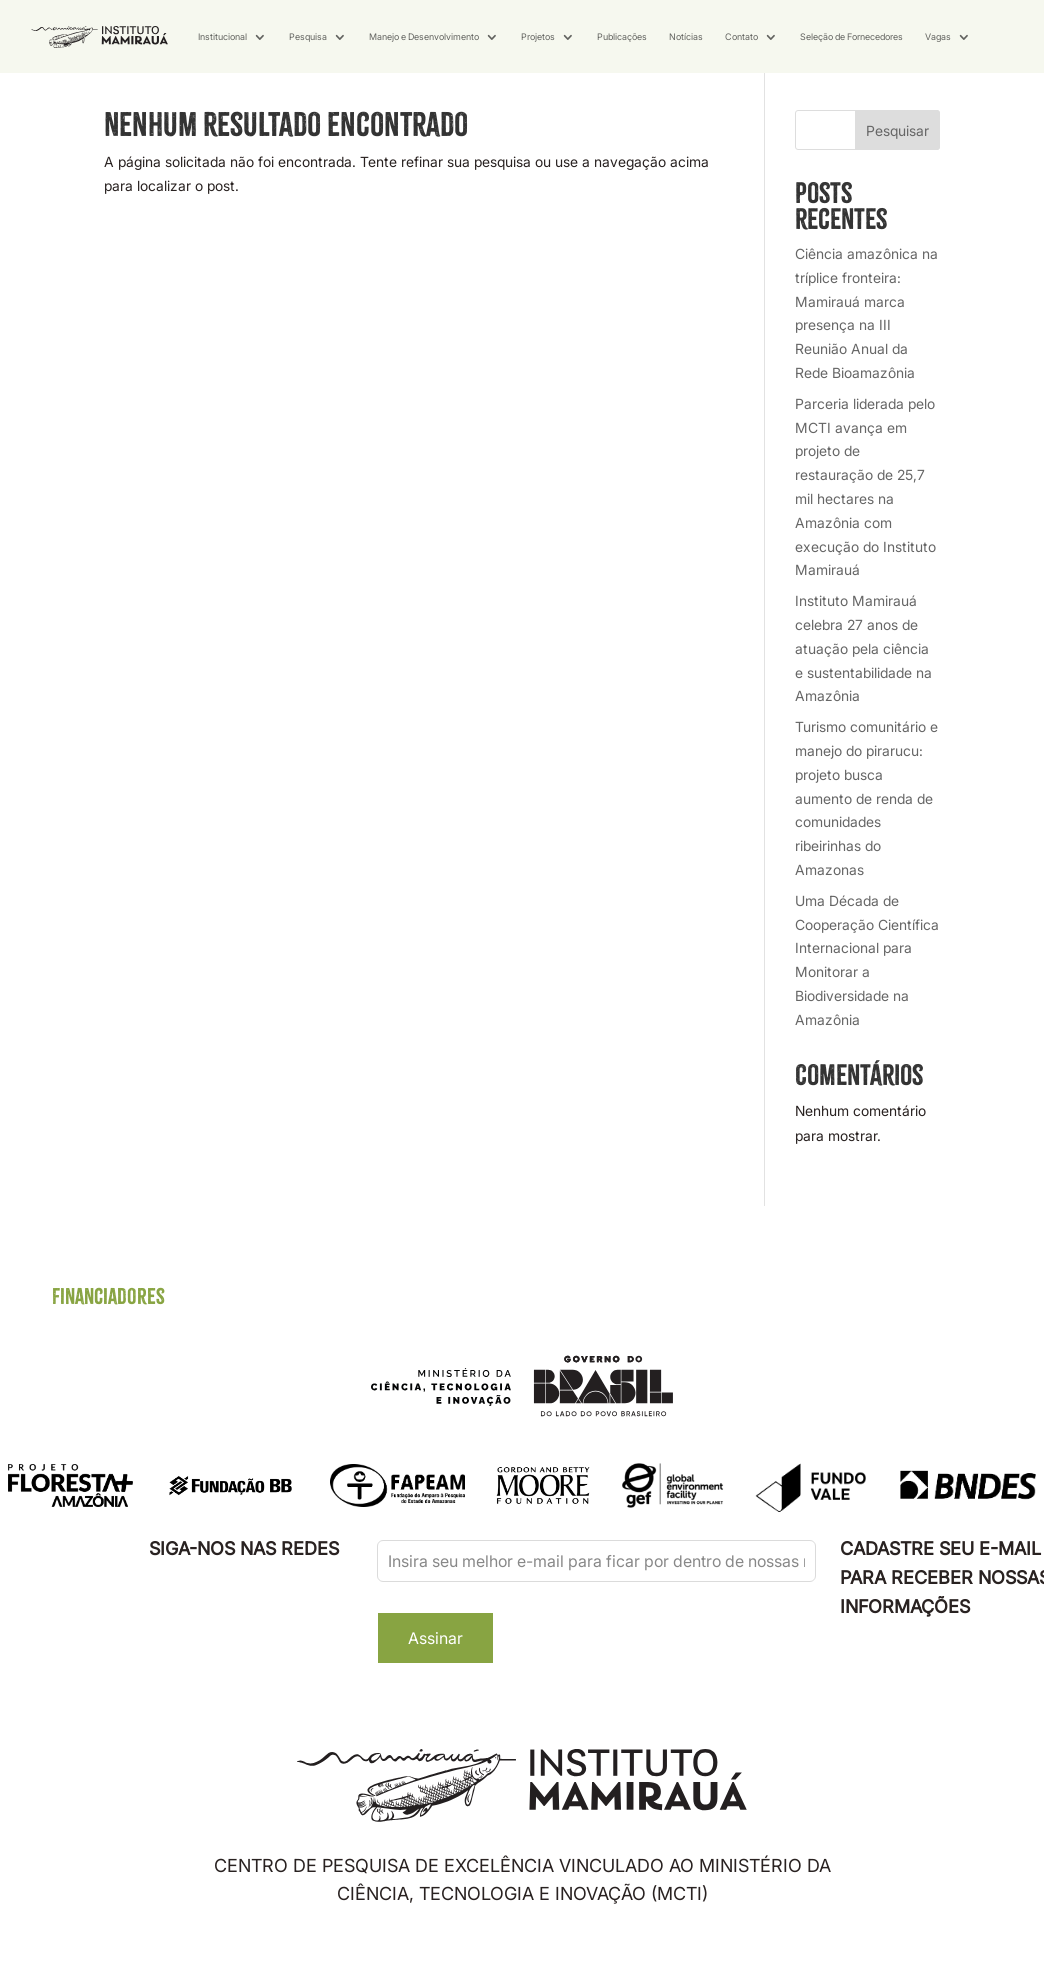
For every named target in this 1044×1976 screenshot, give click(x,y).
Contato (741, 36)
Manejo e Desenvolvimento (424, 36)
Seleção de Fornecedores (851, 36)
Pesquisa (308, 36)
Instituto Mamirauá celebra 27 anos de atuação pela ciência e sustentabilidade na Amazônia (863, 695)
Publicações (622, 36)
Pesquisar (897, 176)
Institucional (222, 36)
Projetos (538, 36)
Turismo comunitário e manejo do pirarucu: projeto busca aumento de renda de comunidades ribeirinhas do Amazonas (866, 845)
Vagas (938, 36)
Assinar (435, 1685)
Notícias (686, 36)
